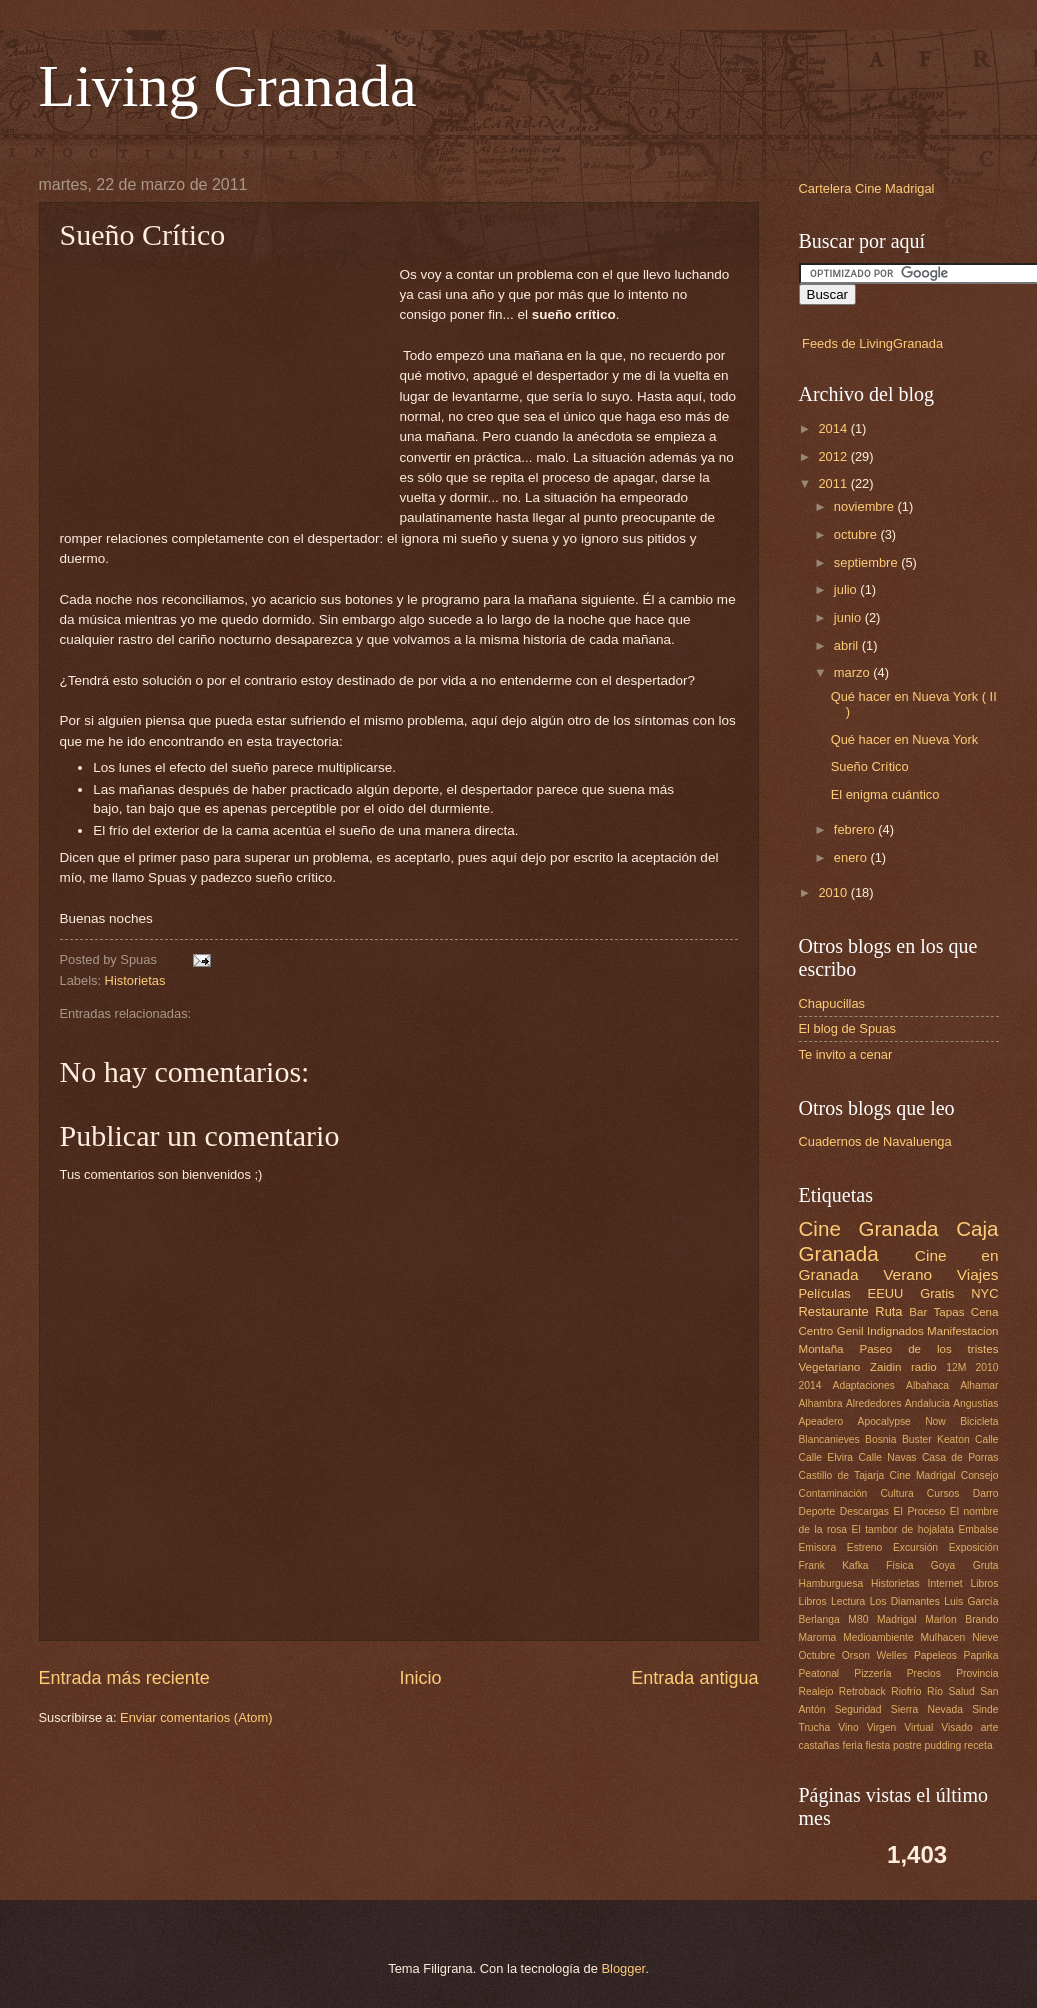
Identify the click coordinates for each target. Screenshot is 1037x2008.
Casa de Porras (960, 1457)
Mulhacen (943, 1637)
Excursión (915, 1547)
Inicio (420, 1678)
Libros (984, 1583)
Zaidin (886, 1367)
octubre (857, 534)
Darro (986, 1493)
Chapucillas (832, 1003)
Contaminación (833, 1493)
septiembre (867, 562)
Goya (943, 1565)
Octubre (817, 1655)
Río (935, 1691)
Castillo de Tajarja (842, 1475)
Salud (961, 1691)
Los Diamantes (905, 1601)
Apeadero (821, 1421)
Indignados (895, 1331)
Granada (898, 1228)
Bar (918, 1312)
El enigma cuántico (885, 794)
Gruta (986, 1565)
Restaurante (834, 1311)
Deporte (817, 1511)
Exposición (974, 1547)
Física (899, 1565)
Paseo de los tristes (928, 1349)
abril (848, 645)
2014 (834, 428)
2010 (834, 892)
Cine (820, 1228)
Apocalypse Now (902, 1421)
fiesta (878, 1745)
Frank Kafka (834, 1565)
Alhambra (821, 1403)
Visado (956, 1727)
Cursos (943, 1493)
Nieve (985, 1637)
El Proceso (920, 1511)
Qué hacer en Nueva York (904, 739)
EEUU (886, 1293)
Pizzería (872, 1673)
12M (956, 1367)
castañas (819, 1745)
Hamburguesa (831, 1583)
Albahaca (927, 1385)
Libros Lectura (832, 1601)
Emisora (818, 1547)
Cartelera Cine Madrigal (867, 188)
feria (853, 1745)
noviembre (866, 506)
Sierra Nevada (927, 1709)
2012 (834, 456)
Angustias (975, 1403)
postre (907, 1745)
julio (847, 589)
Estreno (865, 1547)
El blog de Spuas (847, 1028)
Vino (848, 1727)
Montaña (821, 1349)
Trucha (815, 1727)
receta (978, 1745)
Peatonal (819, 1673)
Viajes (978, 1274)
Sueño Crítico (870, 766)
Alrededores (874, 1403)
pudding (943, 1745)
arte (990, 1727)
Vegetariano (830, 1367)
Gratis (937, 1293)
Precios (924, 1673)
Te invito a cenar (846, 1054)
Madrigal (897, 1619)
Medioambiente (878, 1637)
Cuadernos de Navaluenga (875, 1141)
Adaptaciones (864, 1385)
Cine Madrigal (923, 1475)
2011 (834, 483)
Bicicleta (979, 1421)
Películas (825, 1293)
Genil (850, 1331)
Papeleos (935, 1655)
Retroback (862, 1691)
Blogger (624, 1968)
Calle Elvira (826, 1457)
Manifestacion (962, 1331)
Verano (907, 1274)
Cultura (896, 1493)
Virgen (882, 1727)
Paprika (981, 1655)
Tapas (949, 1312)
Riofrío (906, 1691)
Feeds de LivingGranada (872, 343)
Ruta (888, 1311)
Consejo (980, 1475)
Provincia (977, 1673)
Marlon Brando (961, 1619)
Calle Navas (887, 1457)
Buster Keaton (936, 1439)
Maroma (818, 1637)
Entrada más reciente (124, 1678)
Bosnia (880, 1439)
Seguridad (858, 1709)
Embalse (978, 1529)
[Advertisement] (230, 390)
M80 (858, 1619)
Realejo (816, 1691)
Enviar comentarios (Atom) (196, 1717)
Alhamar (979, 1385)
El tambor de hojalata (903, 1529)
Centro (816, 1331)
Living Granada (228, 86)
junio (849, 617)
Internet (945, 1583)
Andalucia (927, 1403)
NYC (984, 1293)
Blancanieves (829, 1439)
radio (924, 1367)
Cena (985, 1312)
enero (852, 857)
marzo (853, 672)
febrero (856, 829)
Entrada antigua (694, 1678)
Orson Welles (874, 1655)
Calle (986, 1439)
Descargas (864, 1511)
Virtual (918, 1727)
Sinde (985, 1709)
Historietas (135, 980)
